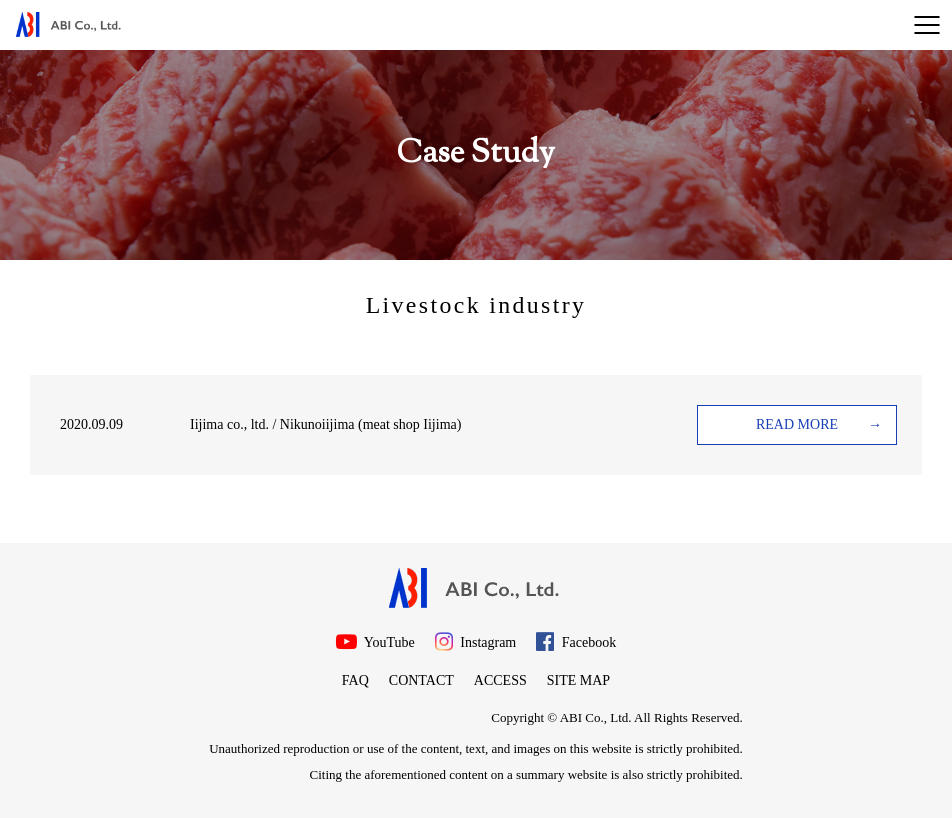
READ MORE (797, 424)
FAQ (355, 680)
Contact (421, 680)
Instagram (475, 641)
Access (500, 680)
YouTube (375, 641)
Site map (578, 680)
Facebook (576, 641)
